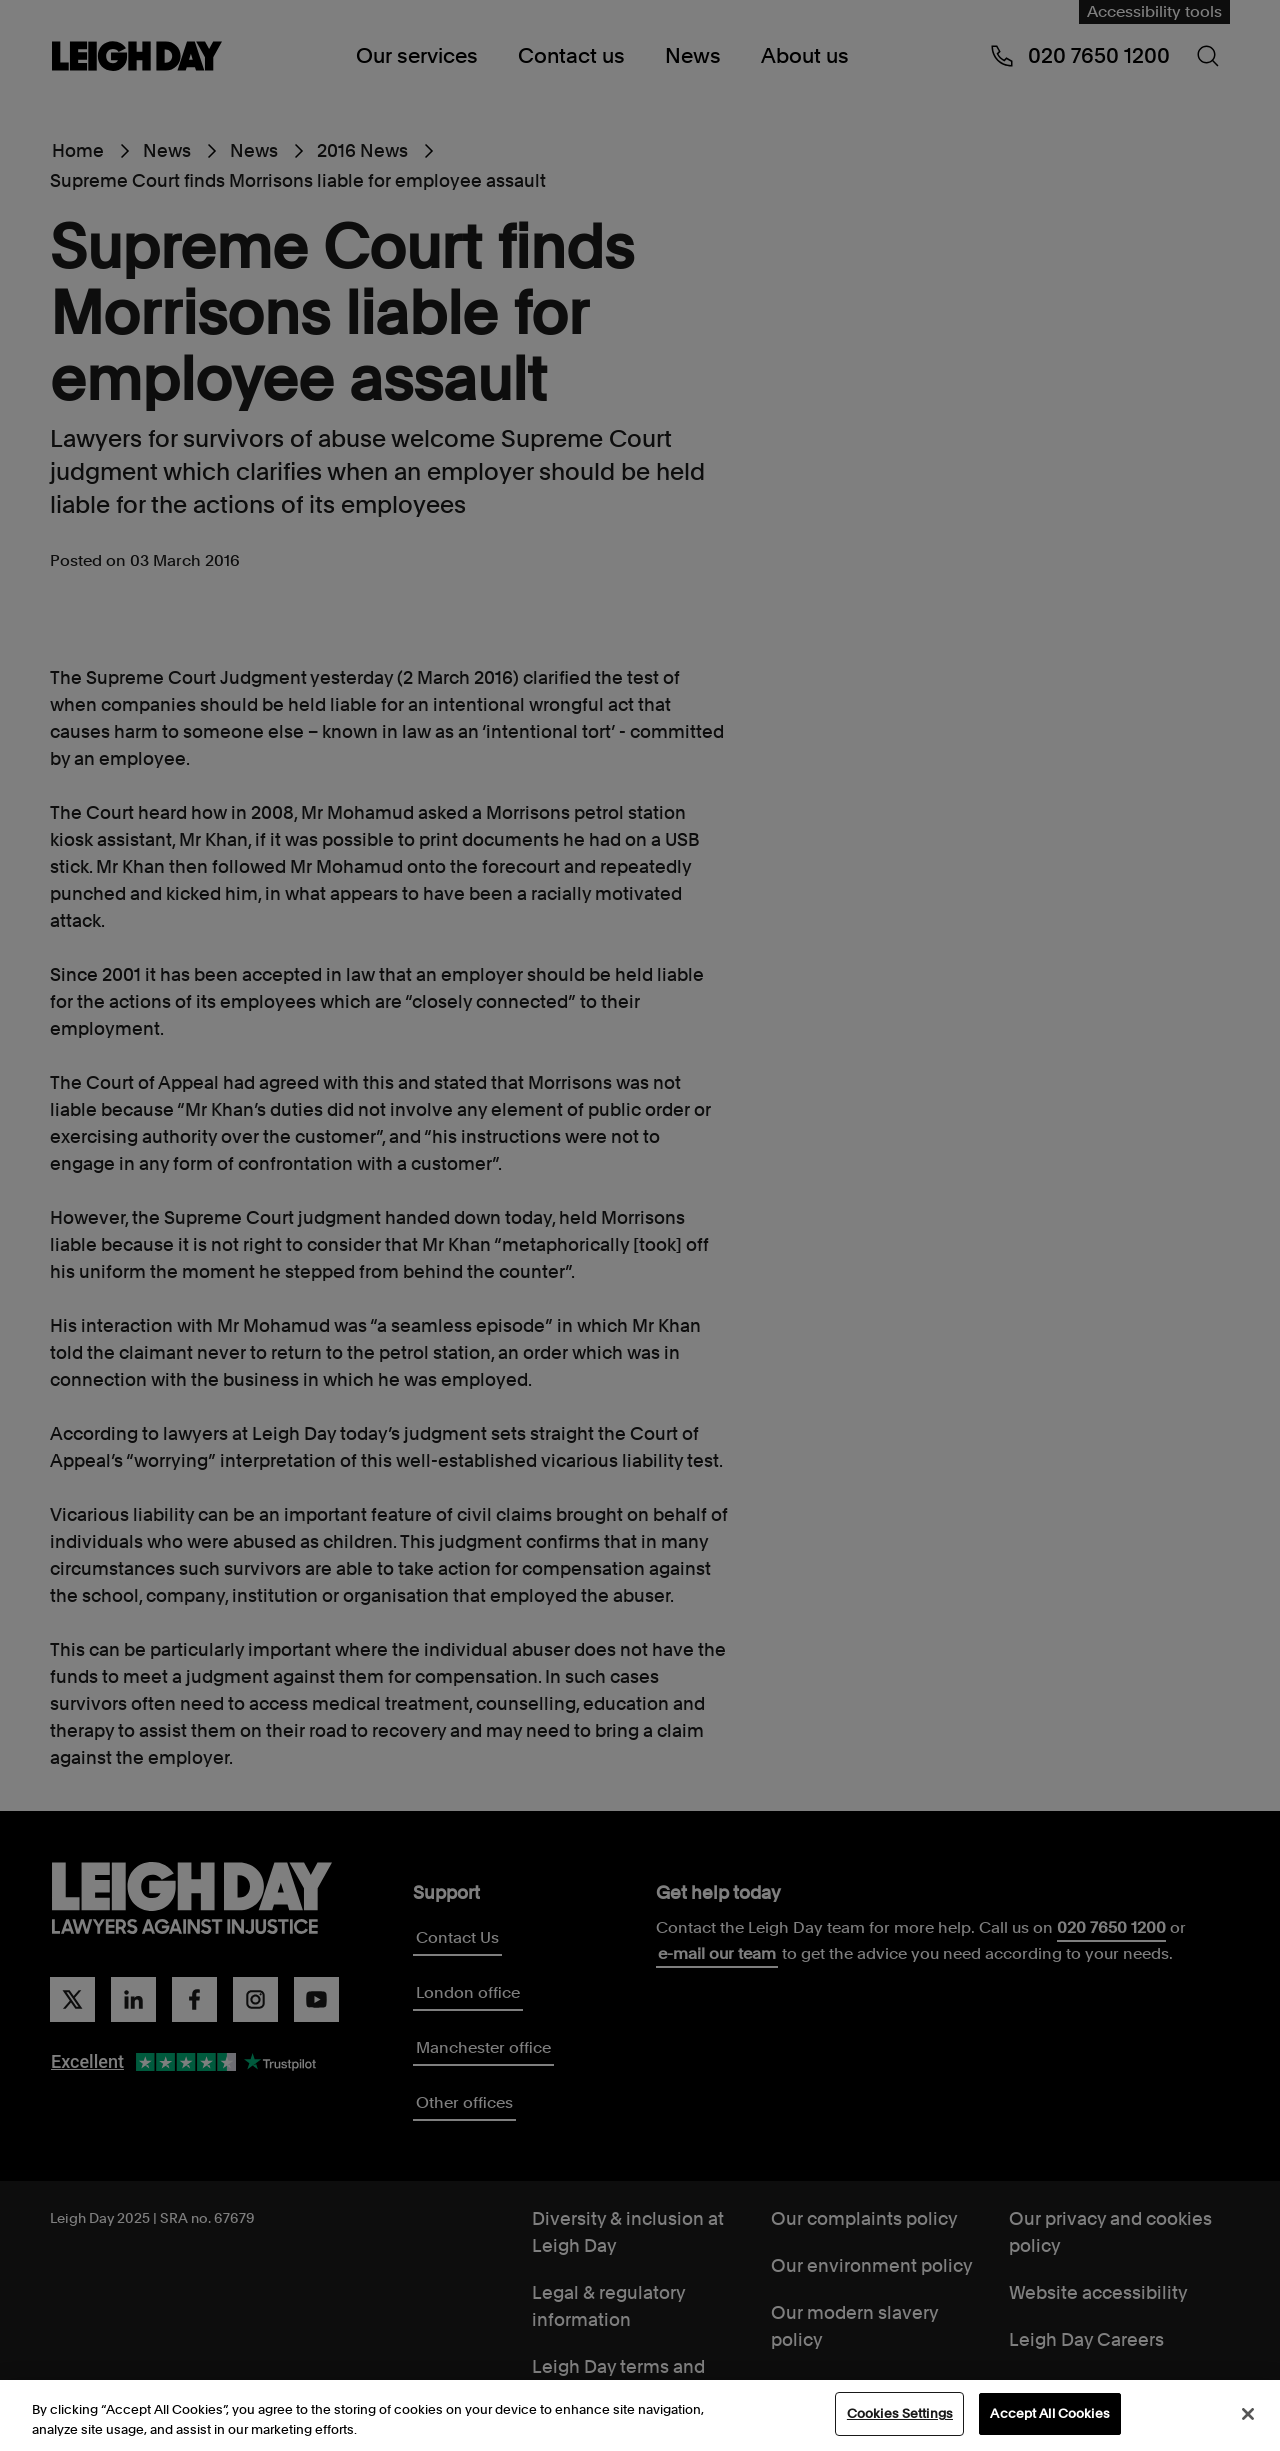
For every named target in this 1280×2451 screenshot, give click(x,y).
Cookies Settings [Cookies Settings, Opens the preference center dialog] (900, 2415)
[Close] (1248, 2415)
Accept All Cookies (1049, 2415)
